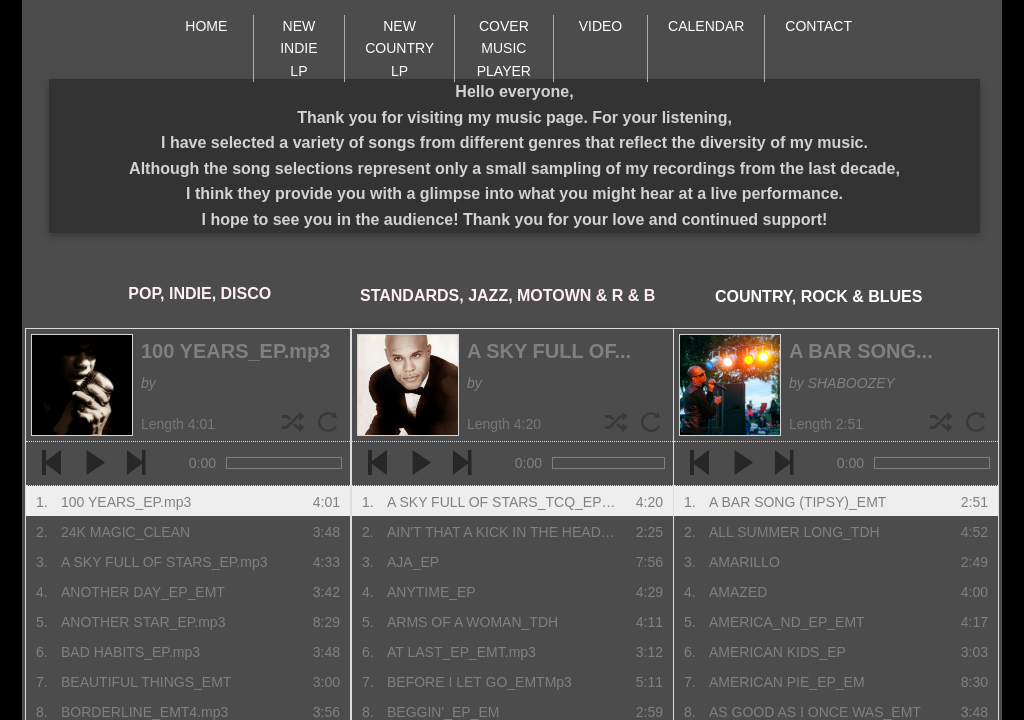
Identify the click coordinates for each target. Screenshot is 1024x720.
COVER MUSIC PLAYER (504, 48)
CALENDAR (706, 26)
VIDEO (601, 26)
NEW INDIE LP (298, 48)
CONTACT (818, 26)
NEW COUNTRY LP (399, 48)
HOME (206, 26)
